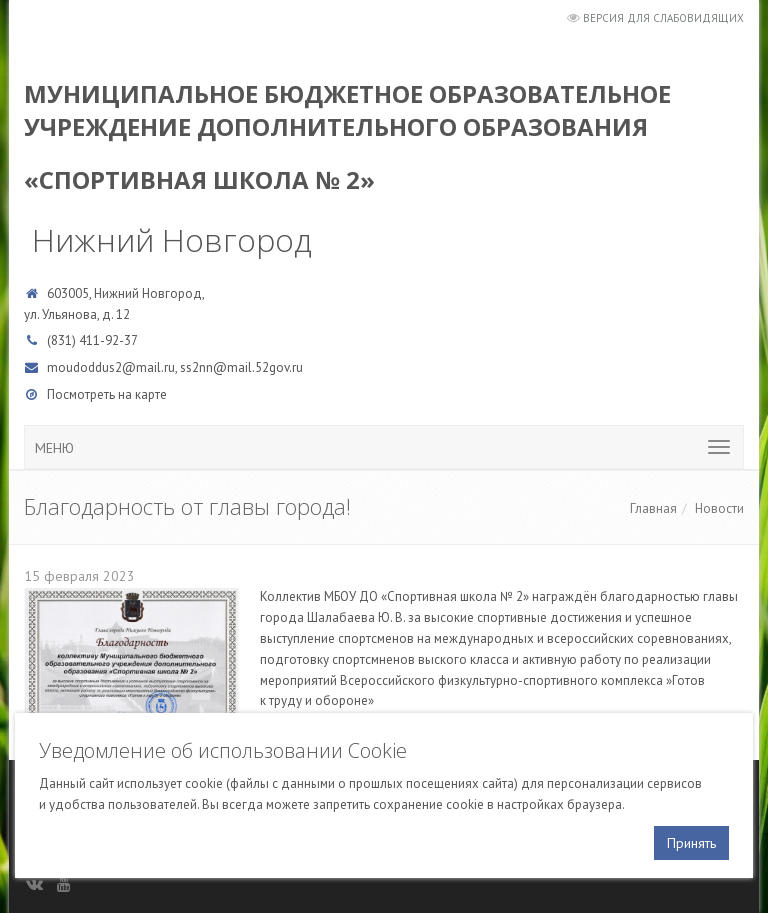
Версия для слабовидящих (663, 18)
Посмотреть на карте (107, 394)
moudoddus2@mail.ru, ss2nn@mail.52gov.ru (175, 367)
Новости (719, 508)
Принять (691, 843)
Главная (653, 508)
